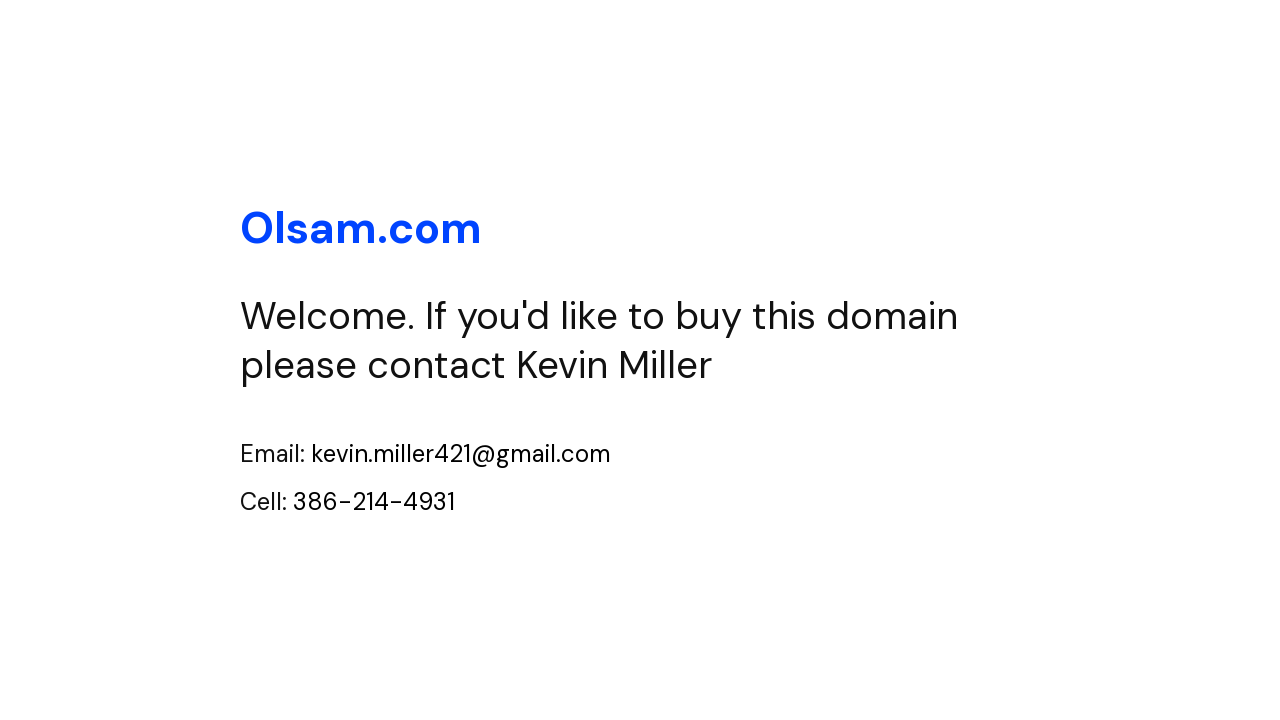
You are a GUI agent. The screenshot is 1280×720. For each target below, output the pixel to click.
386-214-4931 (374, 501)
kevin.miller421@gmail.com (461, 453)
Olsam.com (361, 228)
